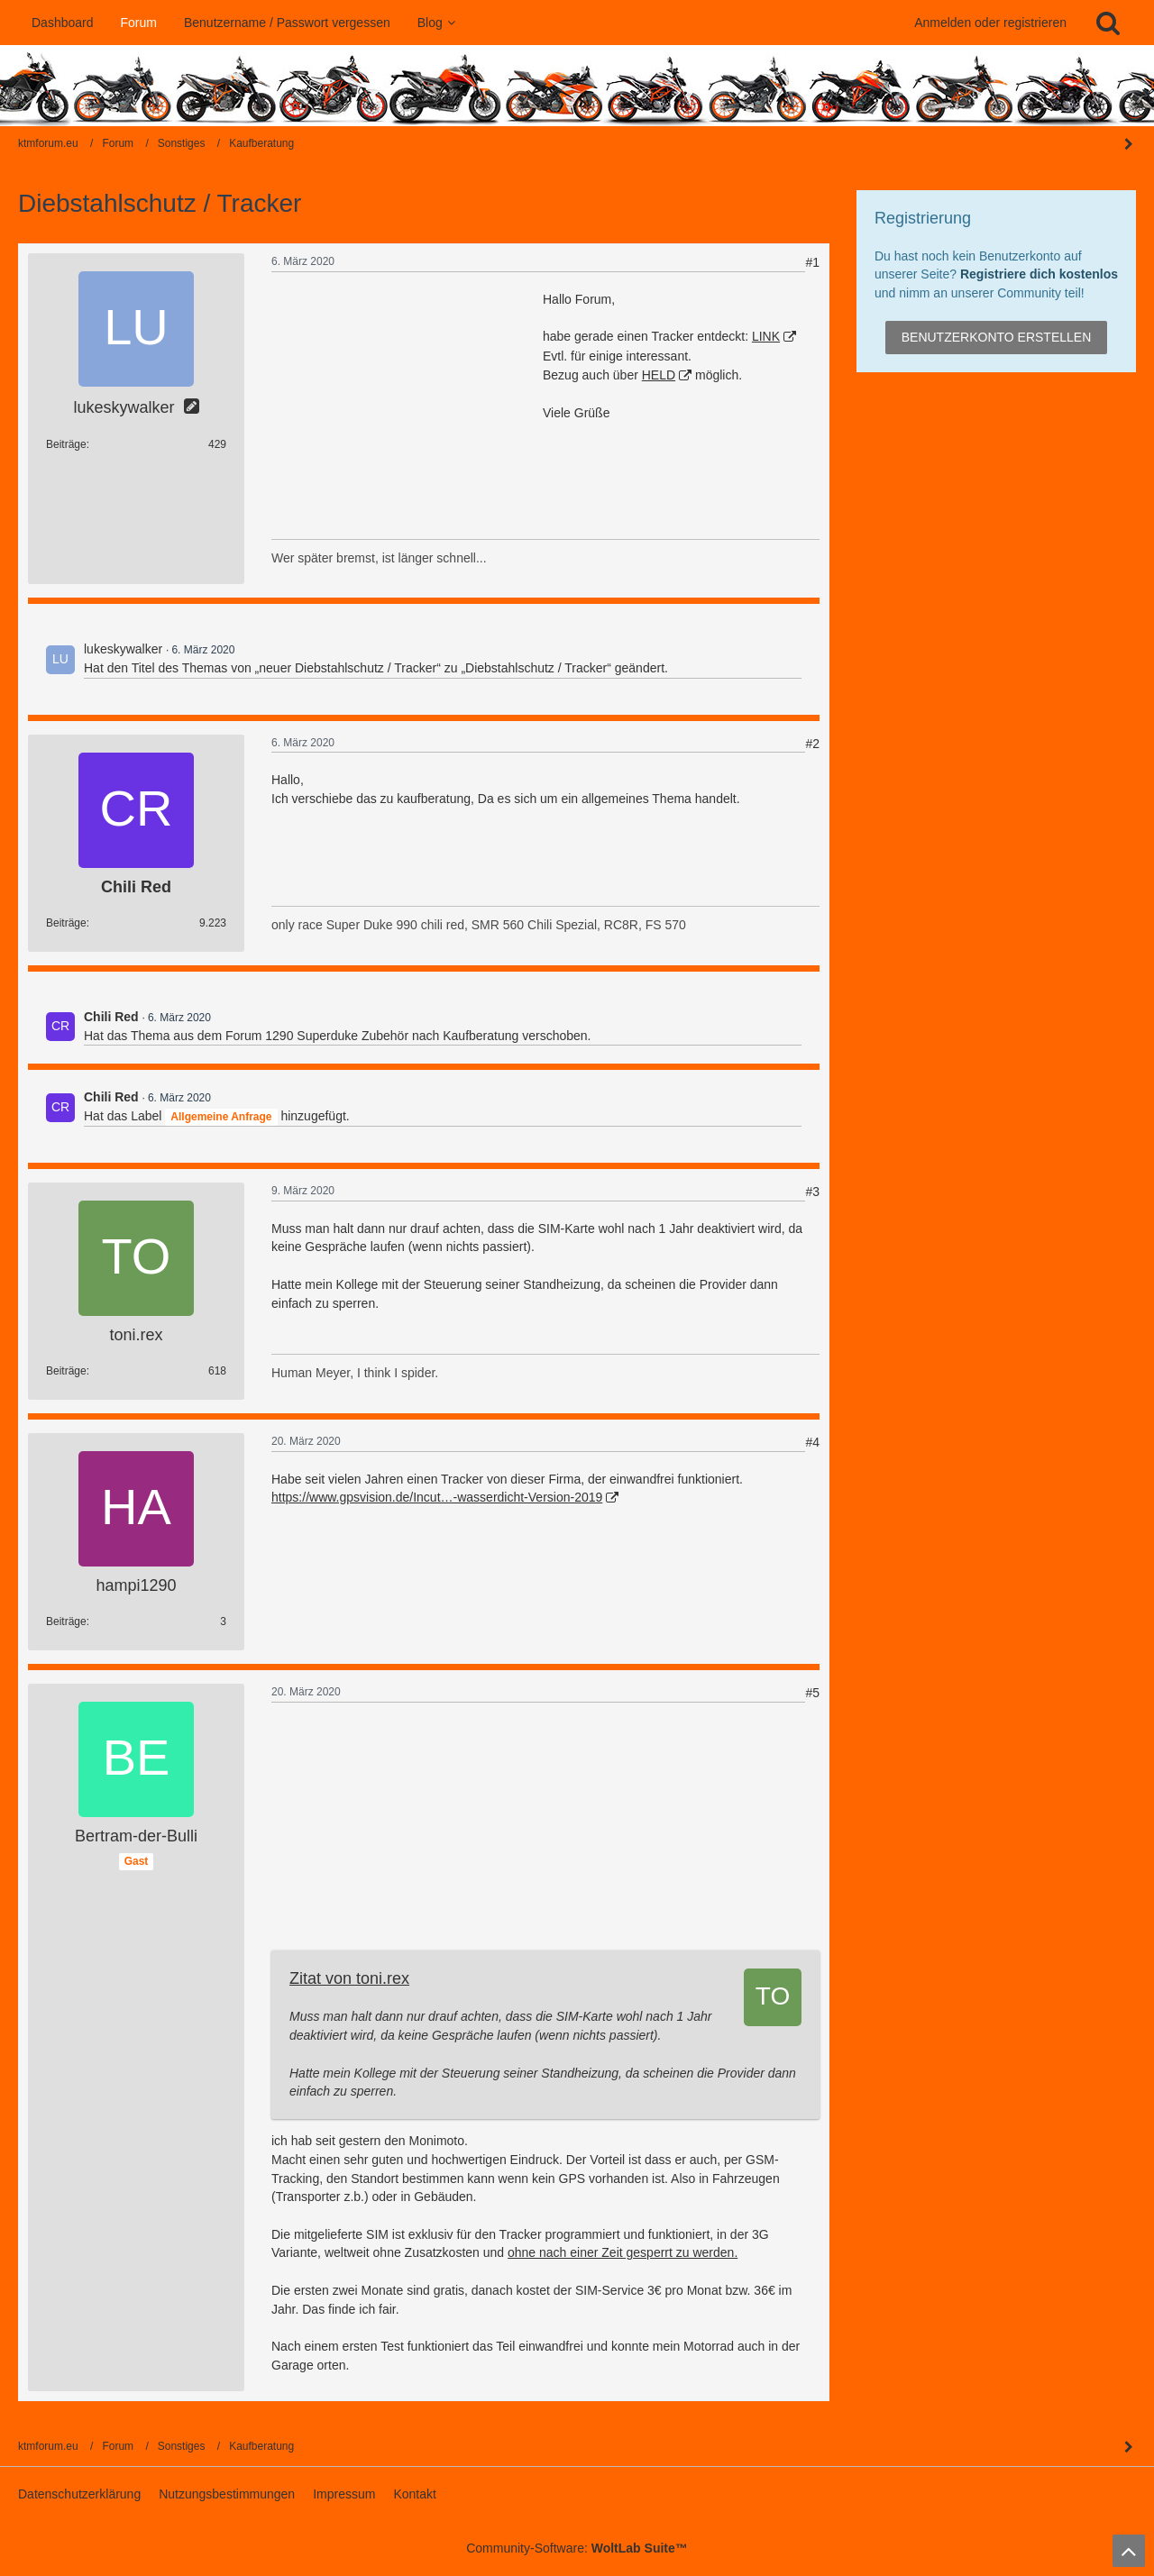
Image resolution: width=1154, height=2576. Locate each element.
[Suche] (1108, 22)
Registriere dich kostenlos (1039, 274)
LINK (766, 336)
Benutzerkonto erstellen (997, 337)
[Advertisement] (406, 403)
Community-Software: (577, 2548)
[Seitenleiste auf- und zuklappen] (1129, 2447)
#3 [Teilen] (812, 1191)
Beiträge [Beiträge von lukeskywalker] (66, 444)
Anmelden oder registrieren (990, 22)
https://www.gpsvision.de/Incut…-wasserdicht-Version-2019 (436, 1497)
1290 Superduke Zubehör (336, 1035)
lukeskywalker (123, 649)
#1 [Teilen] (812, 262)
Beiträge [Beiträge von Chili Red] (66, 923)
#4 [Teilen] (812, 1442)
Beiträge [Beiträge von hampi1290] (66, 1621)
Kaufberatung (480, 1035)
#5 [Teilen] (812, 1692)
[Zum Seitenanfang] (1129, 2551)
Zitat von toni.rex (349, 1978)
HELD (658, 375)
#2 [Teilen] (812, 743)
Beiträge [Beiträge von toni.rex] (66, 1371)
